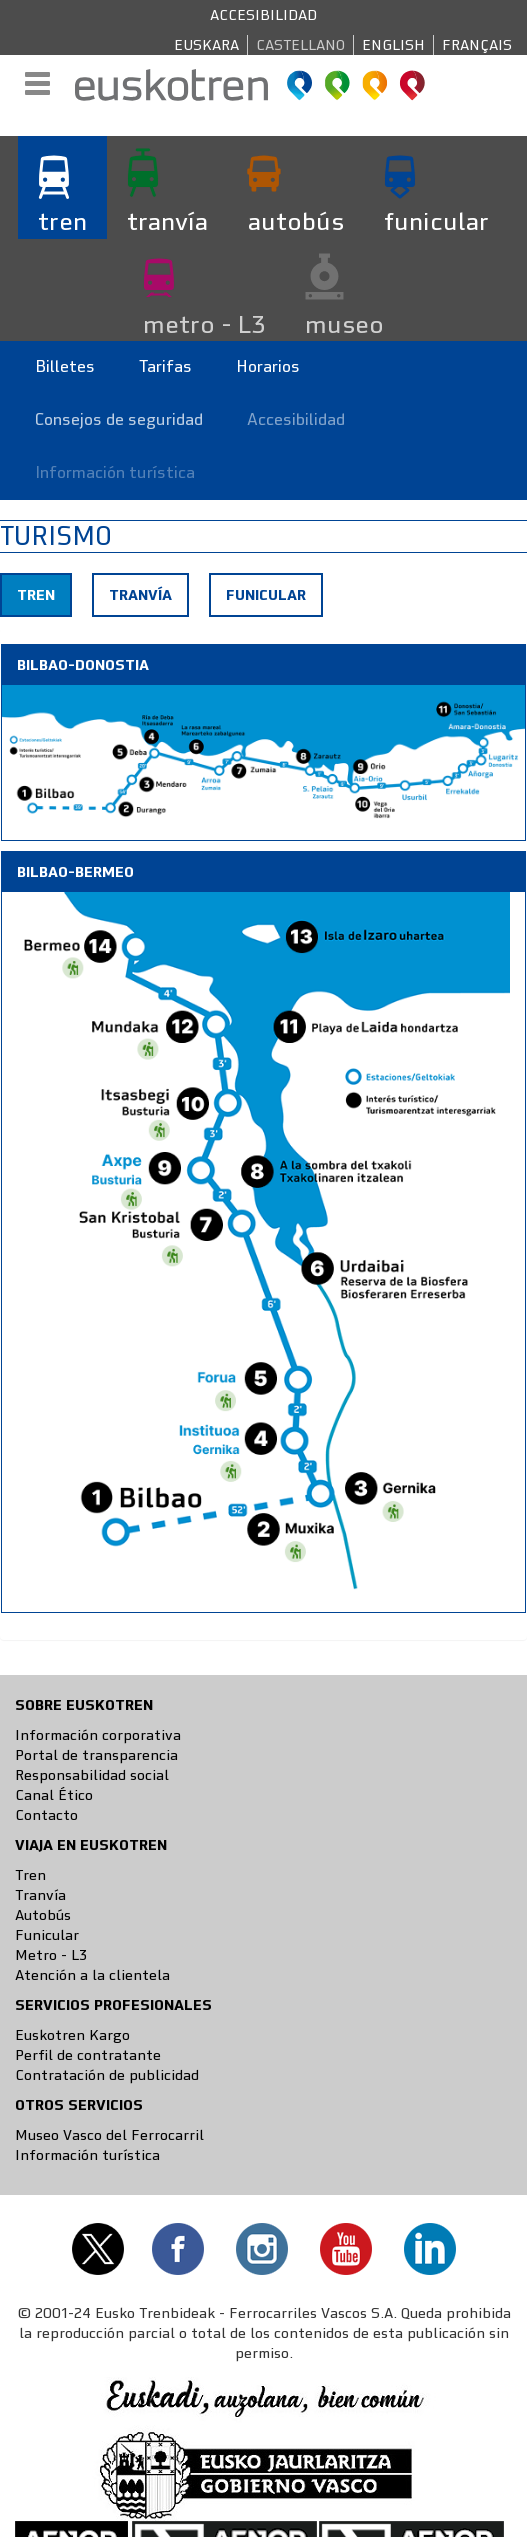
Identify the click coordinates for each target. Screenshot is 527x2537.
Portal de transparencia (96, 1755)
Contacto (46, 1815)
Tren (43, 600)
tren (62, 221)
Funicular (266, 595)
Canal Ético (54, 1795)
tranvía (167, 221)
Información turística (115, 472)
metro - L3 (204, 324)
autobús (296, 221)
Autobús (43, 1915)
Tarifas (165, 366)
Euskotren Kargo (72, 2035)
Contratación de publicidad (107, 2075)
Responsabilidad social (92, 1775)
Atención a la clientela (92, 1975)
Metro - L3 (51, 1955)
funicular (436, 221)
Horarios (268, 366)
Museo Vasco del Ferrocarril (109, 2135)
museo (344, 324)
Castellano (300, 45)
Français (477, 45)
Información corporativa (98, 1735)
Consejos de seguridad (119, 419)
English (393, 45)
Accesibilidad (263, 15)
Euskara (206, 45)
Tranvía (140, 595)
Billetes (65, 366)
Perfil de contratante (88, 2055)
